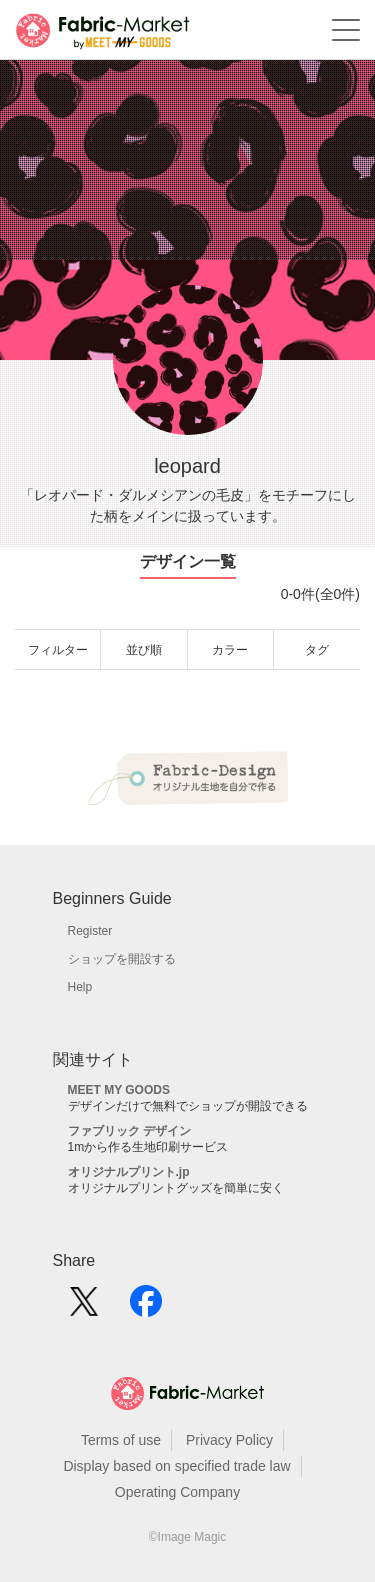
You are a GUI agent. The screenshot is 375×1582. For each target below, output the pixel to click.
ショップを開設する (122, 959)
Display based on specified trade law (176, 1466)
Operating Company (177, 1492)
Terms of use (121, 1440)
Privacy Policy (229, 1440)
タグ (317, 650)
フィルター (58, 650)
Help (80, 987)
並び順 (144, 650)
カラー (230, 650)
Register (90, 931)
